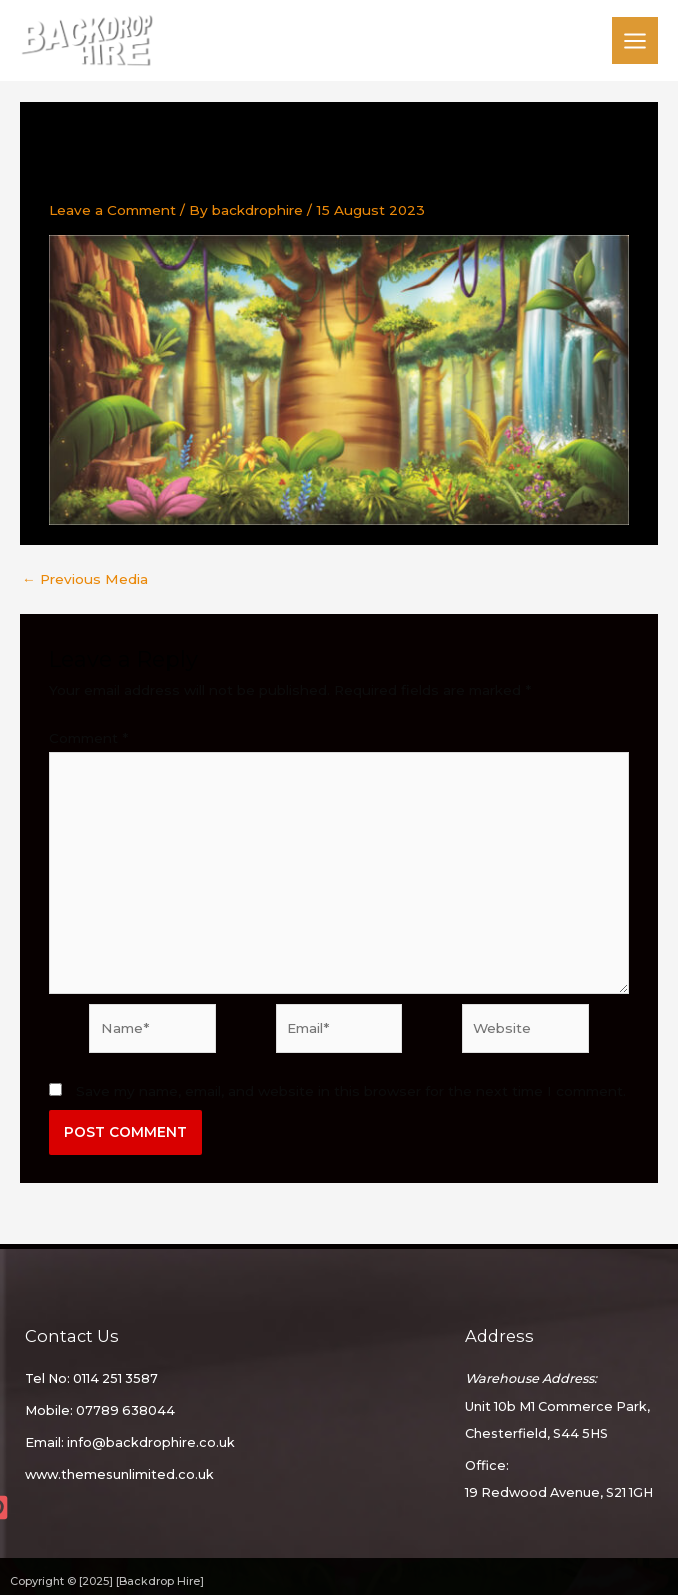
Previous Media (85, 580)
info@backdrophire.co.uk (151, 1442)
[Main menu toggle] (635, 40)
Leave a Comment (112, 210)
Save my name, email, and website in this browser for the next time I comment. (351, 1091)
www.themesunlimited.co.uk (119, 1474)
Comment (88, 738)
